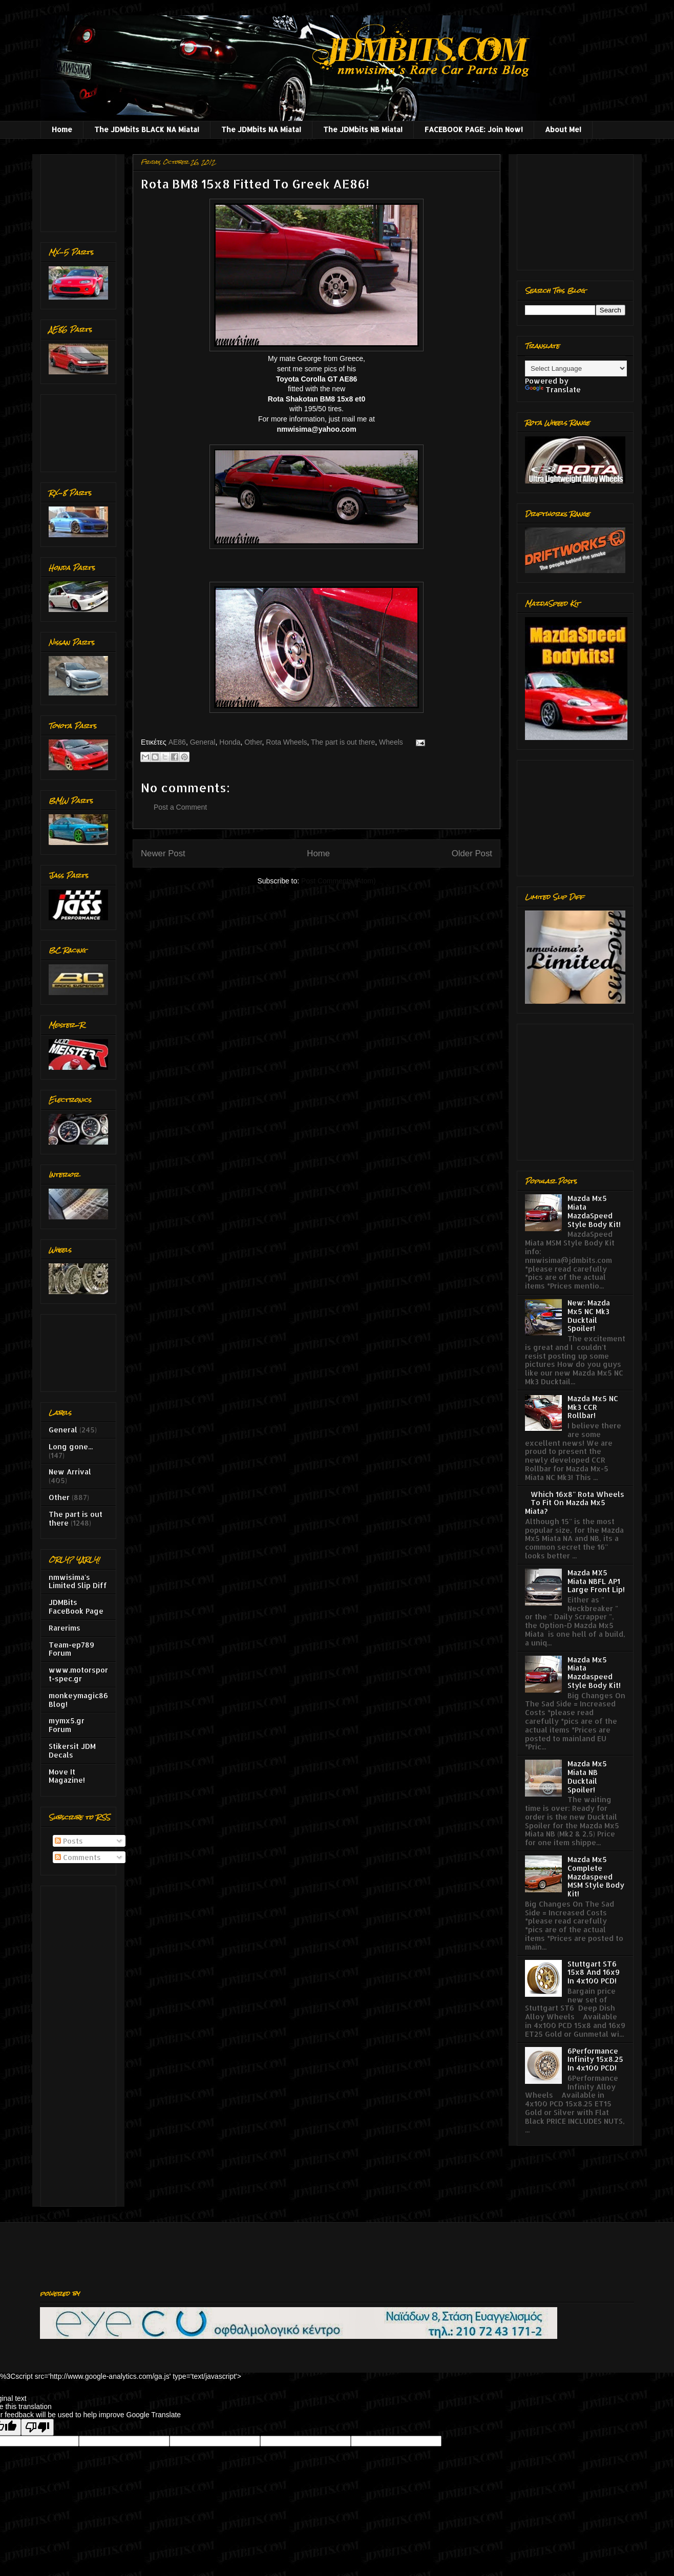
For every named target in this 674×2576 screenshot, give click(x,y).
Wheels (391, 742)
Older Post (472, 853)
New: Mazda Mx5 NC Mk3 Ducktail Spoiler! (588, 1315)
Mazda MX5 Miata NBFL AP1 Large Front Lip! (596, 1581)
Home (62, 129)
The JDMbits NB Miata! (363, 129)
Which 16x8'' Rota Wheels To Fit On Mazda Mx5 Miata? (574, 1503)
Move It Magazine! (67, 1776)
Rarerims (64, 1627)
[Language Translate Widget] (576, 368)
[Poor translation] (37, 2427)
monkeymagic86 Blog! (78, 1699)
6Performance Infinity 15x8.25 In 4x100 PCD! (595, 2059)
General (203, 742)
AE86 (177, 742)
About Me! (563, 129)
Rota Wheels (286, 742)
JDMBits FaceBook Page (76, 1606)
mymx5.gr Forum (67, 1725)
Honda (229, 742)
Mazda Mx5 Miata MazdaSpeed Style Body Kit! (594, 1211)
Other (253, 742)
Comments (78, 1857)
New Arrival (70, 1471)
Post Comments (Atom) (338, 881)
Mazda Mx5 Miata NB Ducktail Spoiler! (587, 1776)
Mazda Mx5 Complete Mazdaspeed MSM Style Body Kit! (595, 1876)
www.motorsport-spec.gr (78, 1674)
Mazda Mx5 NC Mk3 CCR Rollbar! (592, 1407)
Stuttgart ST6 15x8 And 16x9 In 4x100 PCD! (593, 1972)
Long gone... (71, 1446)
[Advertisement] (81, 190)
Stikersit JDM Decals (72, 1750)
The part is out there (343, 742)
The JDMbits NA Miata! (261, 129)
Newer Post (163, 853)
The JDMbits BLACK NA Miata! (146, 129)
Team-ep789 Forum (71, 1649)
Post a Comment (180, 807)
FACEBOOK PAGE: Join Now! (474, 129)
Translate (553, 389)
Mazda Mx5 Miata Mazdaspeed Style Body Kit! (594, 1672)
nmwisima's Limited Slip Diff (78, 1581)
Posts (69, 1840)
